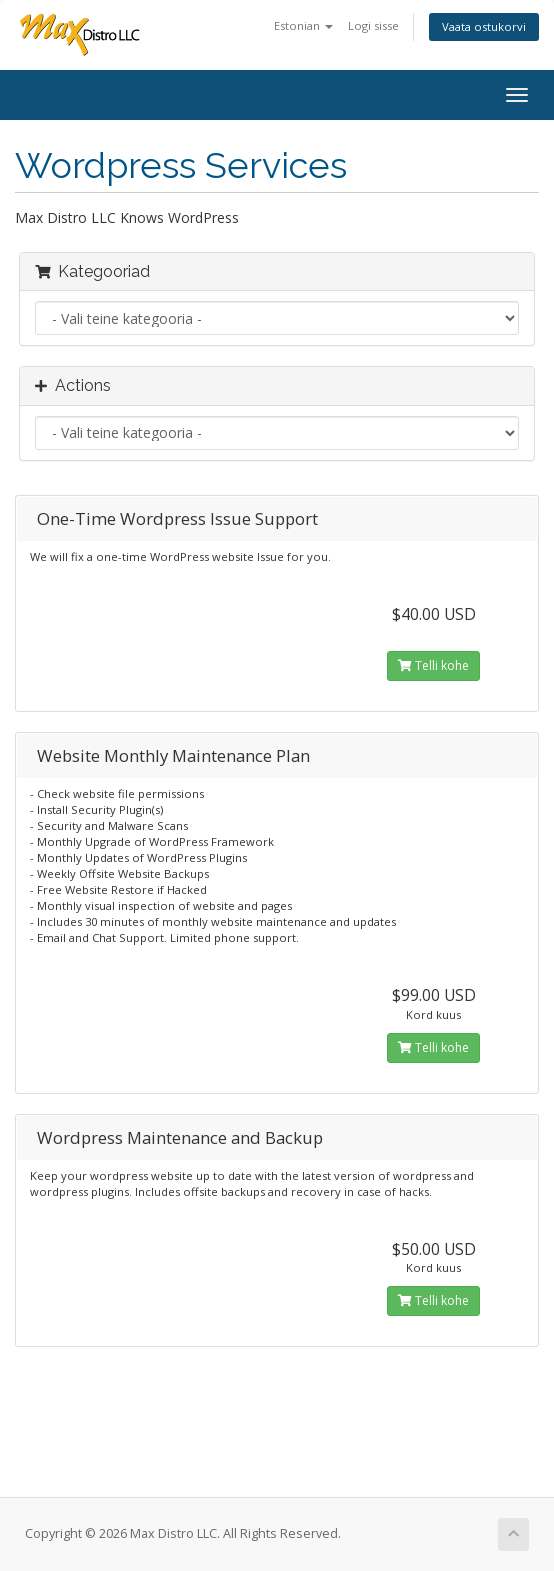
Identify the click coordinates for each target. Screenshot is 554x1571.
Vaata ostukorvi (484, 26)
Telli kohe (433, 665)
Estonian (303, 25)
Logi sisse (373, 25)
